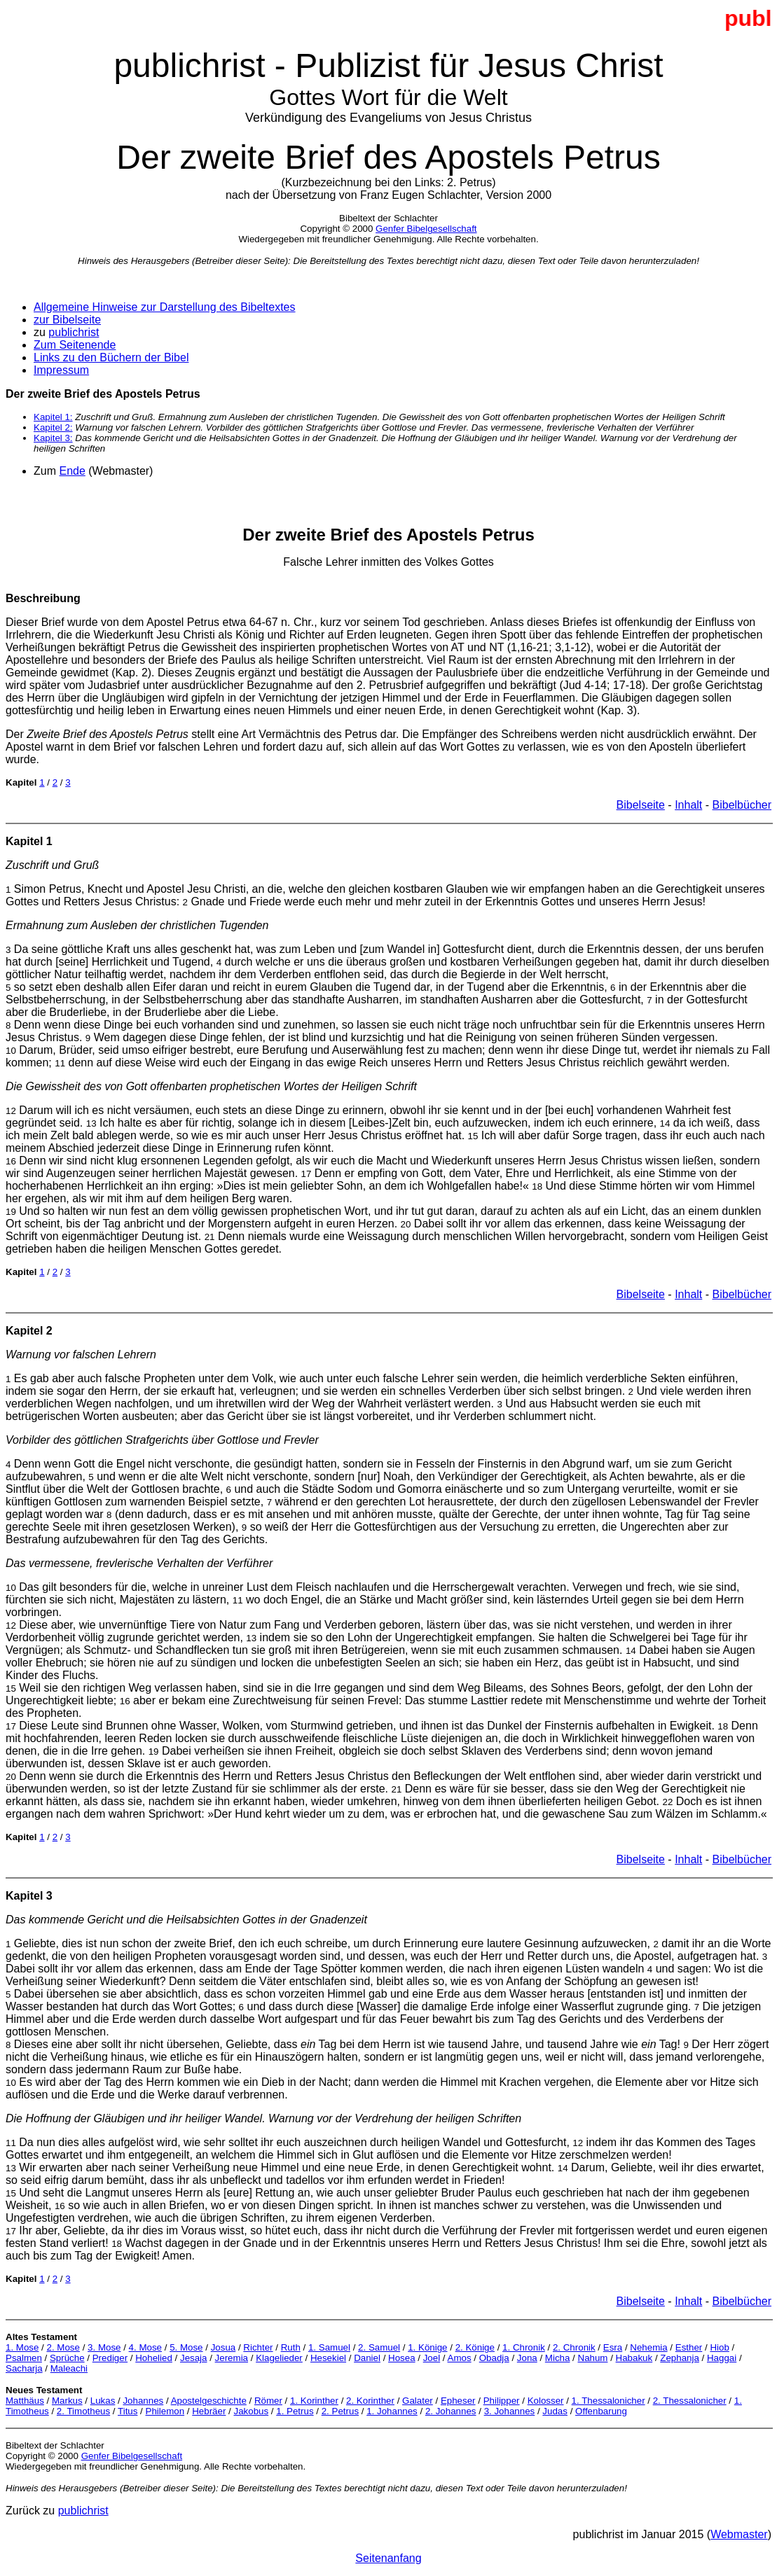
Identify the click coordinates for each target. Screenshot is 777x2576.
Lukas (103, 2400)
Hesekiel (328, 2358)
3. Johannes (509, 2411)
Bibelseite (641, 805)
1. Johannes (392, 2411)
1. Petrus (294, 2411)
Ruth (291, 2347)
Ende (72, 471)
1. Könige (427, 2347)
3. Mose (104, 2347)
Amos (460, 2358)
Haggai (721, 2358)
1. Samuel (329, 2347)
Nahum (593, 2358)
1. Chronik (523, 2347)
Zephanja (679, 2358)
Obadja (494, 2358)
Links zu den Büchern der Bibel (111, 357)
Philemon (165, 2411)
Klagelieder (279, 2358)
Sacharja (24, 2368)
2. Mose (63, 2347)
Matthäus (25, 2400)
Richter (258, 2347)
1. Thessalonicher (608, 2400)
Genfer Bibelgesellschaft (426, 228)
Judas (555, 2411)
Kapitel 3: (53, 438)
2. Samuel (379, 2347)
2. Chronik (574, 2347)
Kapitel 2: (53, 427)
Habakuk (634, 2358)
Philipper (501, 2400)
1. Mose (22, 2347)
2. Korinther (370, 2400)
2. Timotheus (83, 2411)
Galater (417, 2400)
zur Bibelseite (67, 320)
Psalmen (24, 2358)
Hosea (401, 2358)
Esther (689, 2347)
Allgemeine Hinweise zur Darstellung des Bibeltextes (165, 307)
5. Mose (186, 2347)
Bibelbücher (742, 805)
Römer (268, 2400)
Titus (127, 2411)
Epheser (458, 2400)
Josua (223, 2347)
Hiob (719, 2347)
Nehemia (648, 2347)
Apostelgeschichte (209, 2400)
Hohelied (153, 2358)
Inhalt (688, 805)
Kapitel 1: (53, 417)
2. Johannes (450, 2411)
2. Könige (475, 2347)
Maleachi (69, 2368)
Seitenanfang (388, 2558)
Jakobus (250, 2411)
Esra (612, 2347)
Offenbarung (601, 2411)
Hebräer (209, 2411)
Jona (527, 2358)
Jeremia (231, 2358)
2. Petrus (340, 2411)
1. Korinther (314, 2400)
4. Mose (145, 2347)
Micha (557, 2358)
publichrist (73, 332)
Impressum (61, 370)
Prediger (110, 2358)
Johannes (143, 2400)
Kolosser (546, 2400)
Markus (67, 2400)
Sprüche (67, 2358)
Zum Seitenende (75, 345)
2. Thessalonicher (690, 2400)
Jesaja (193, 2358)
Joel (431, 2358)
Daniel (367, 2358)
